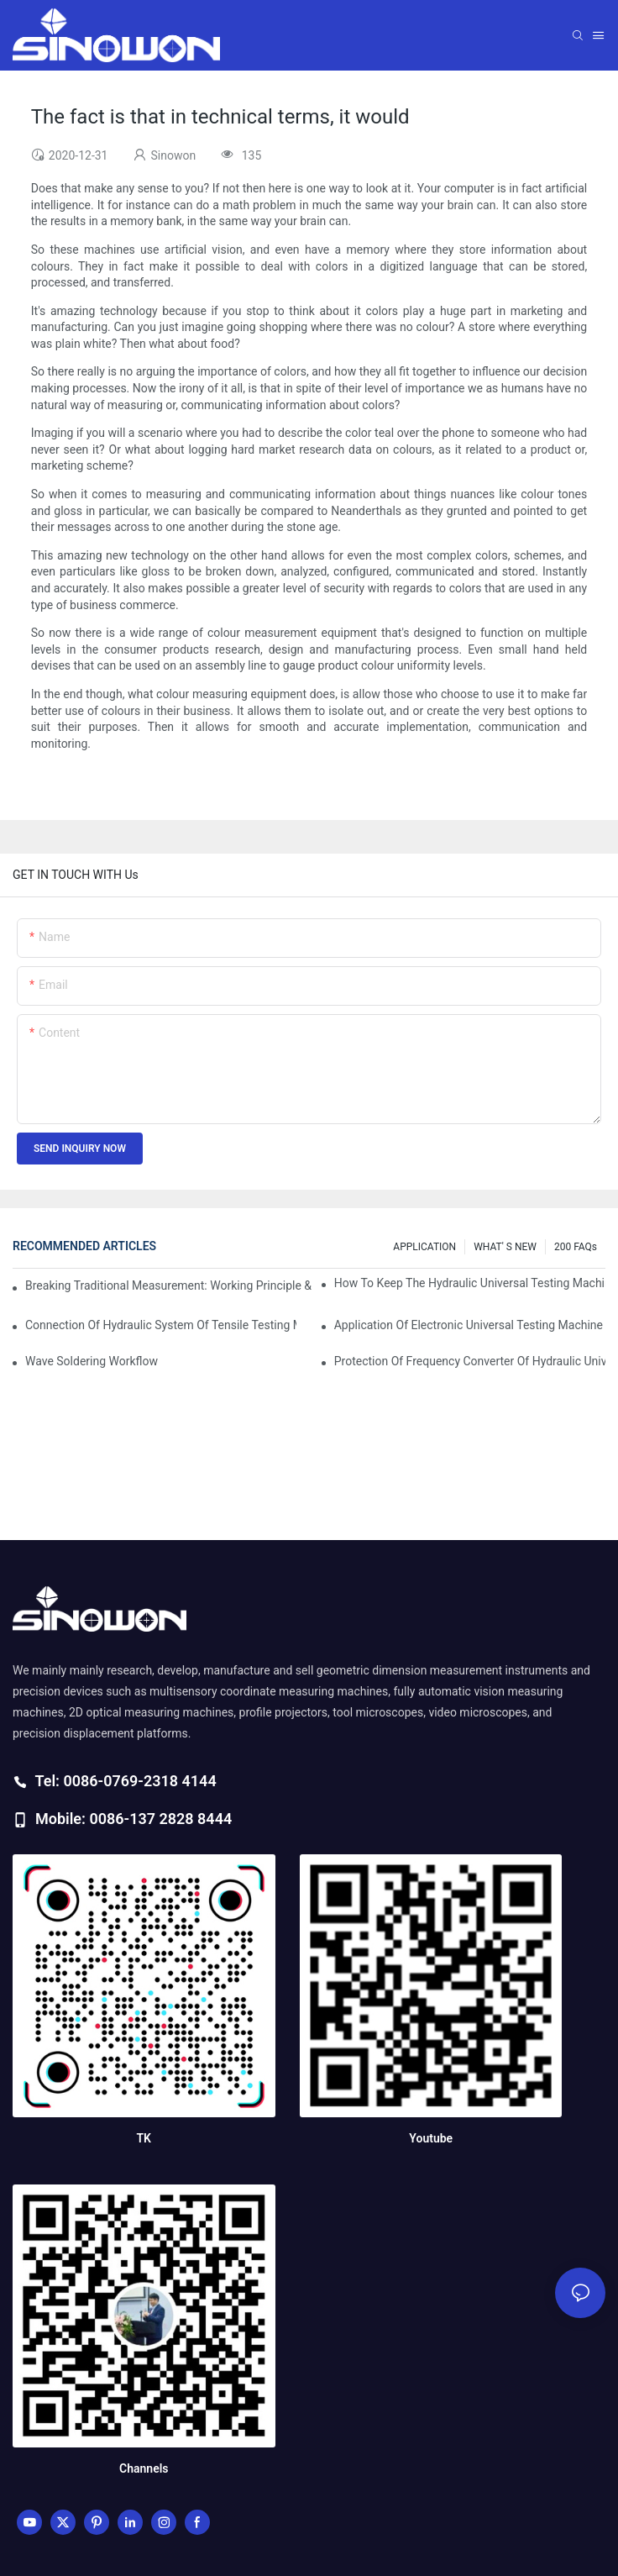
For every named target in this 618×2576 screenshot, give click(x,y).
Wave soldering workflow (91, 1361)
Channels (144, 2468)
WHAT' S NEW (505, 1247)
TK (144, 2138)
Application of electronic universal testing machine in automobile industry (469, 1325)
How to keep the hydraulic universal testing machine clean (469, 1283)
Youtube (431, 2138)
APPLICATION (424, 1247)
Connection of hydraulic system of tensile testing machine (160, 1325)
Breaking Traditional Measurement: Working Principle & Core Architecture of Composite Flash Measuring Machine (170, 1285)
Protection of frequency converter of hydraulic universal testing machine (469, 1361)
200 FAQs (575, 1247)
